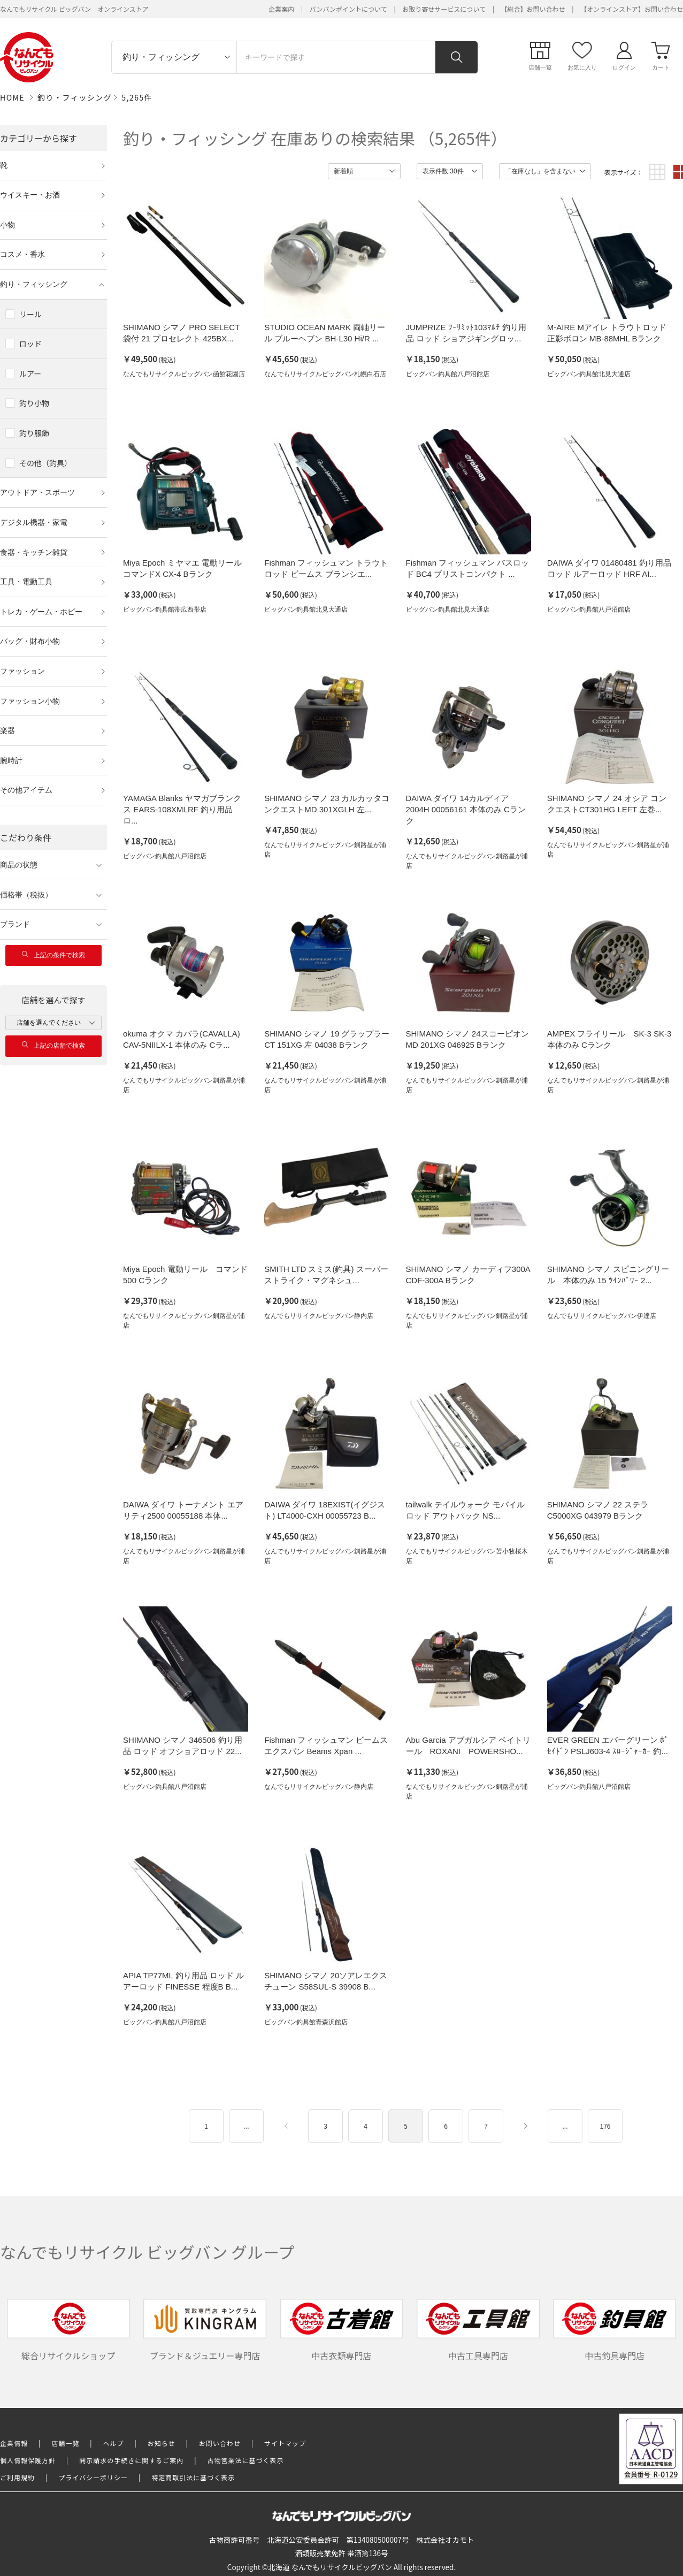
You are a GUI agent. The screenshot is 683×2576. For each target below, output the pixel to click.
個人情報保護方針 (28, 2460)
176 (605, 2125)
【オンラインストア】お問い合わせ (631, 8)
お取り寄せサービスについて (444, 8)
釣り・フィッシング (74, 97)
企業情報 (14, 2443)
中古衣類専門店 (341, 2330)
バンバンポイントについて (348, 8)
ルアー (30, 373)
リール (30, 314)
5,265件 (136, 97)
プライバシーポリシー (93, 2477)
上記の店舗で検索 (53, 1045)
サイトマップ (285, 2443)
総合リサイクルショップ (68, 2330)
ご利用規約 (17, 2477)
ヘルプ (113, 2443)
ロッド (30, 343)
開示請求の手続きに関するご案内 (131, 2460)
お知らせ (161, 2443)
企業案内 (281, 8)
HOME (12, 97)
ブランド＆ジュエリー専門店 (204, 2330)
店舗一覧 (65, 2443)
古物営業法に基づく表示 (246, 2460)
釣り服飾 (34, 433)
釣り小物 (34, 403)
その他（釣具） (45, 463)
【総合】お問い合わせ (533, 8)
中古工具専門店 (478, 2330)
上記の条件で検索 (53, 955)
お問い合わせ (220, 2443)
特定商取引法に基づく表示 (193, 2477)
